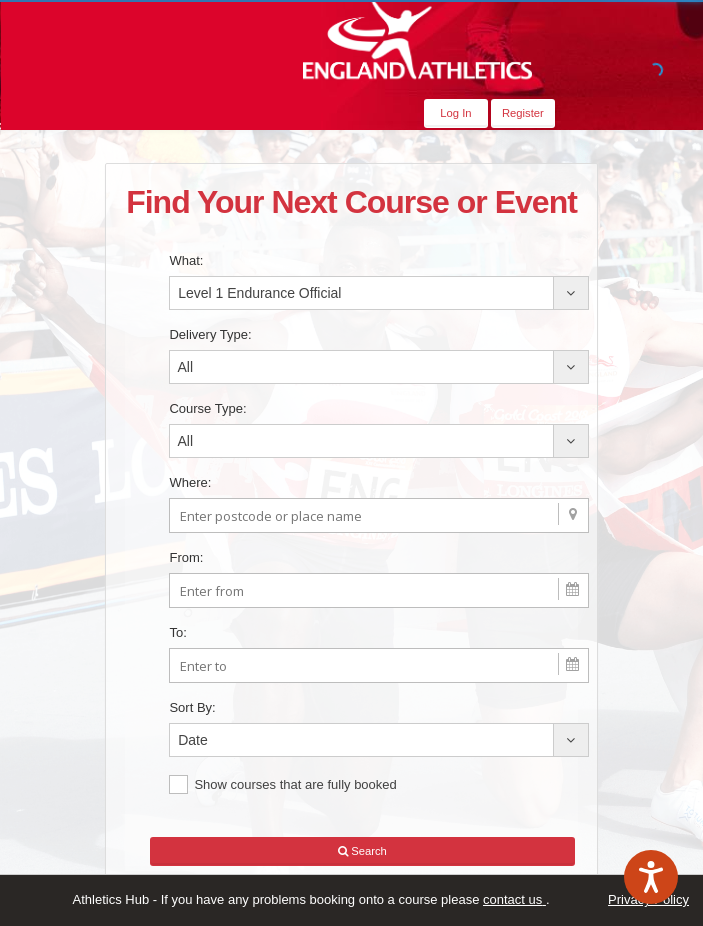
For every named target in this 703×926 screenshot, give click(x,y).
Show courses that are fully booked (282, 784)
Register (523, 113)
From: (186, 557)
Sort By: (192, 707)
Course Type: (207, 408)
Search (362, 851)
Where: (190, 482)
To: (177, 632)
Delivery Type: (210, 334)
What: (186, 260)
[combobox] (378, 293)
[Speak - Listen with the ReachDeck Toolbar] (651, 877)
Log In (455, 113)
